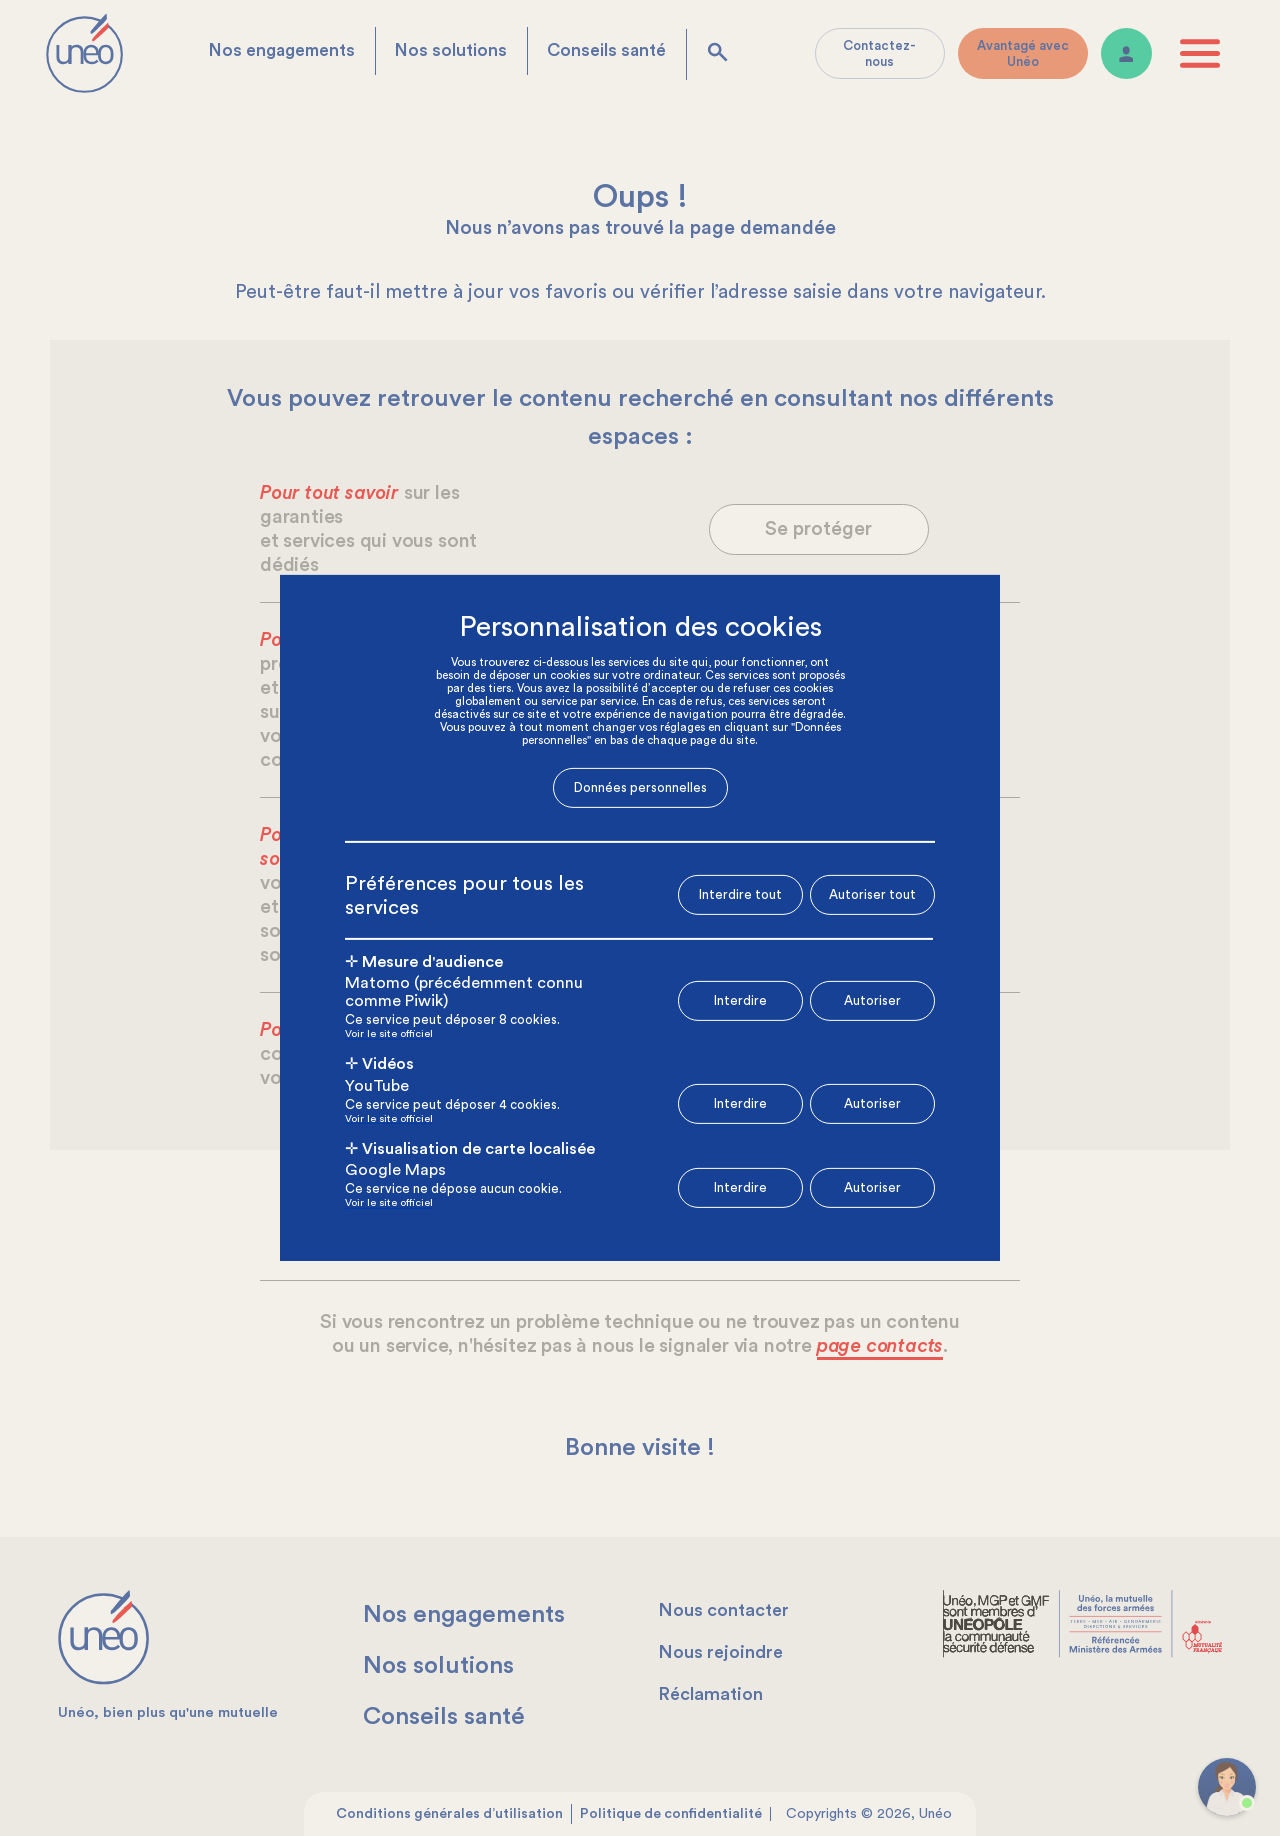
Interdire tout (740, 894)
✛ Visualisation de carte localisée (470, 1144)
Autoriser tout (872, 893)
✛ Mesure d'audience (424, 956)
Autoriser (872, 995)
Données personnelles (640, 792)
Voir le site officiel (389, 1029)
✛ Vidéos (379, 1059)
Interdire (740, 995)
